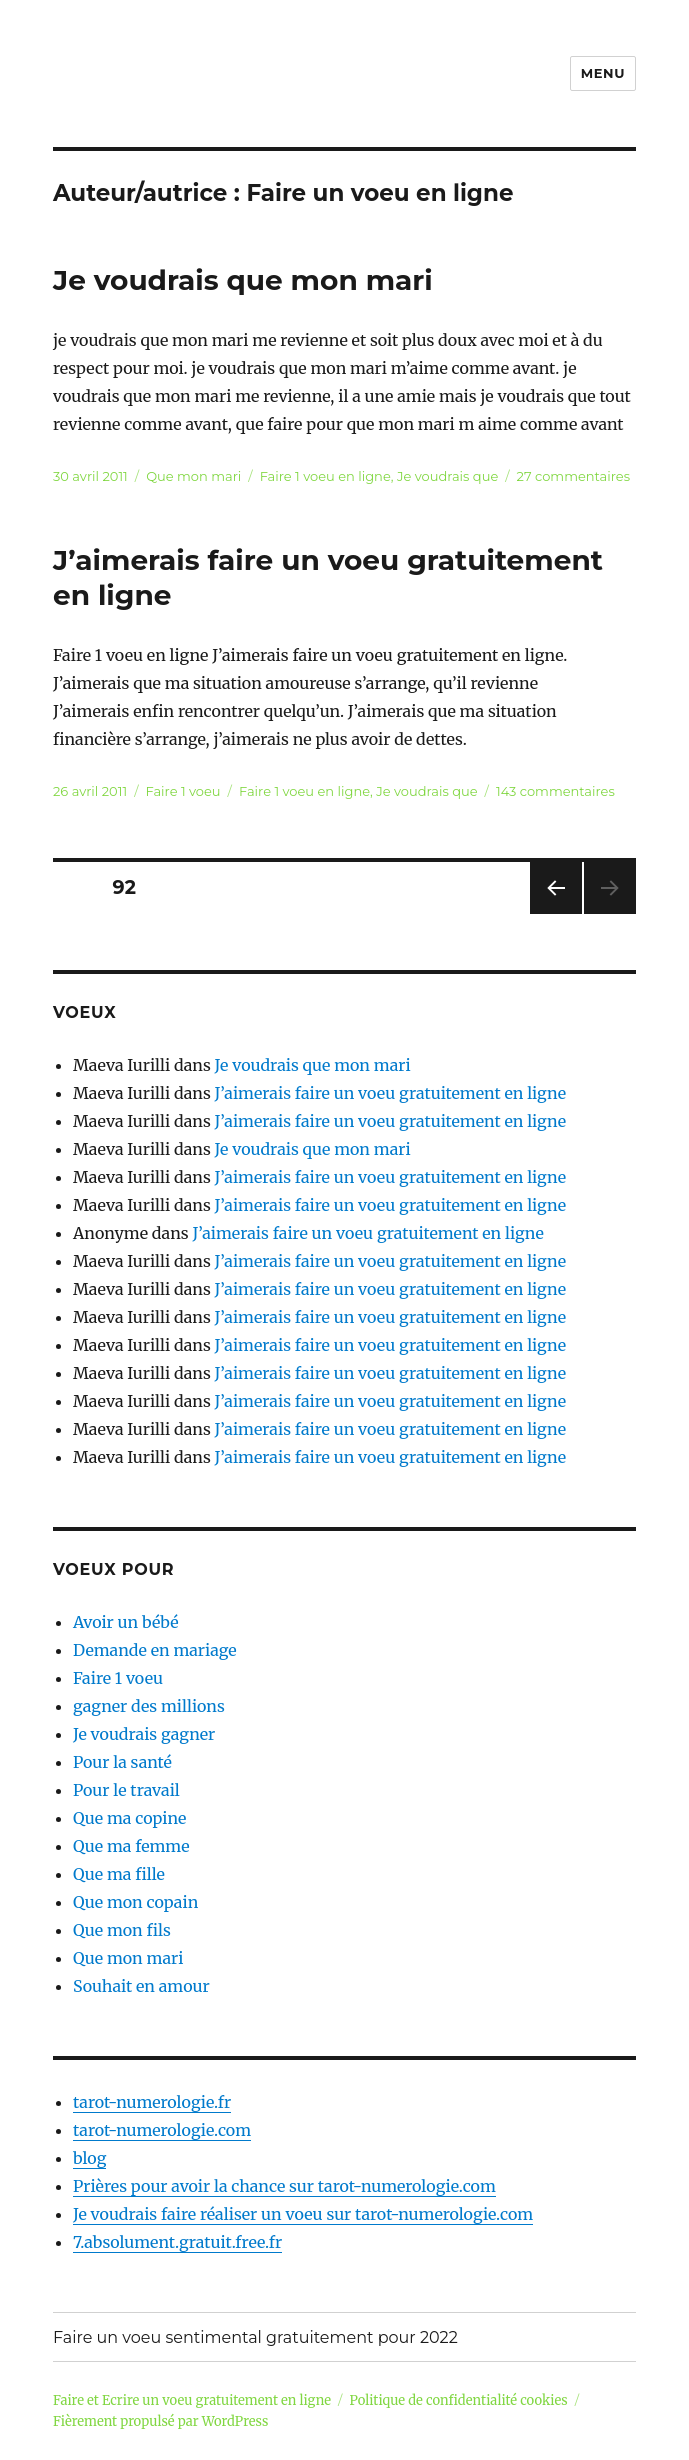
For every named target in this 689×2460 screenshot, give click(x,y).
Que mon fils (122, 1930)
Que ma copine (129, 1818)
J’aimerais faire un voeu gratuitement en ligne (390, 1093)
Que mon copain (135, 1902)
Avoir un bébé (126, 1622)
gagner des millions (149, 1706)
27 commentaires (573, 476)
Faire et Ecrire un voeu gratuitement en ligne (192, 2400)
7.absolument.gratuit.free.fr (177, 2242)
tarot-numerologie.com (162, 2130)
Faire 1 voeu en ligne (325, 476)
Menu (603, 73)
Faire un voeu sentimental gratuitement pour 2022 (255, 2337)
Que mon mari (193, 476)
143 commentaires (555, 791)
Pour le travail (126, 1790)
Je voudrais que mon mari (243, 280)
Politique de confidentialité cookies (459, 2400)
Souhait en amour (141, 1986)
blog (89, 2158)
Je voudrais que (447, 476)
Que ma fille (119, 1874)
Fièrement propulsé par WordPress (160, 2421)
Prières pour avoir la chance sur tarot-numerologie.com (284, 2186)
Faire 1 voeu (182, 791)
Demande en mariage (155, 1650)
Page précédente (551, 913)
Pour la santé (122, 1762)
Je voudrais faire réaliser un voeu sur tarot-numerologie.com (303, 2214)
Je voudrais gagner (144, 1734)
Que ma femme (131, 1846)
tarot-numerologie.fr (152, 2102)
